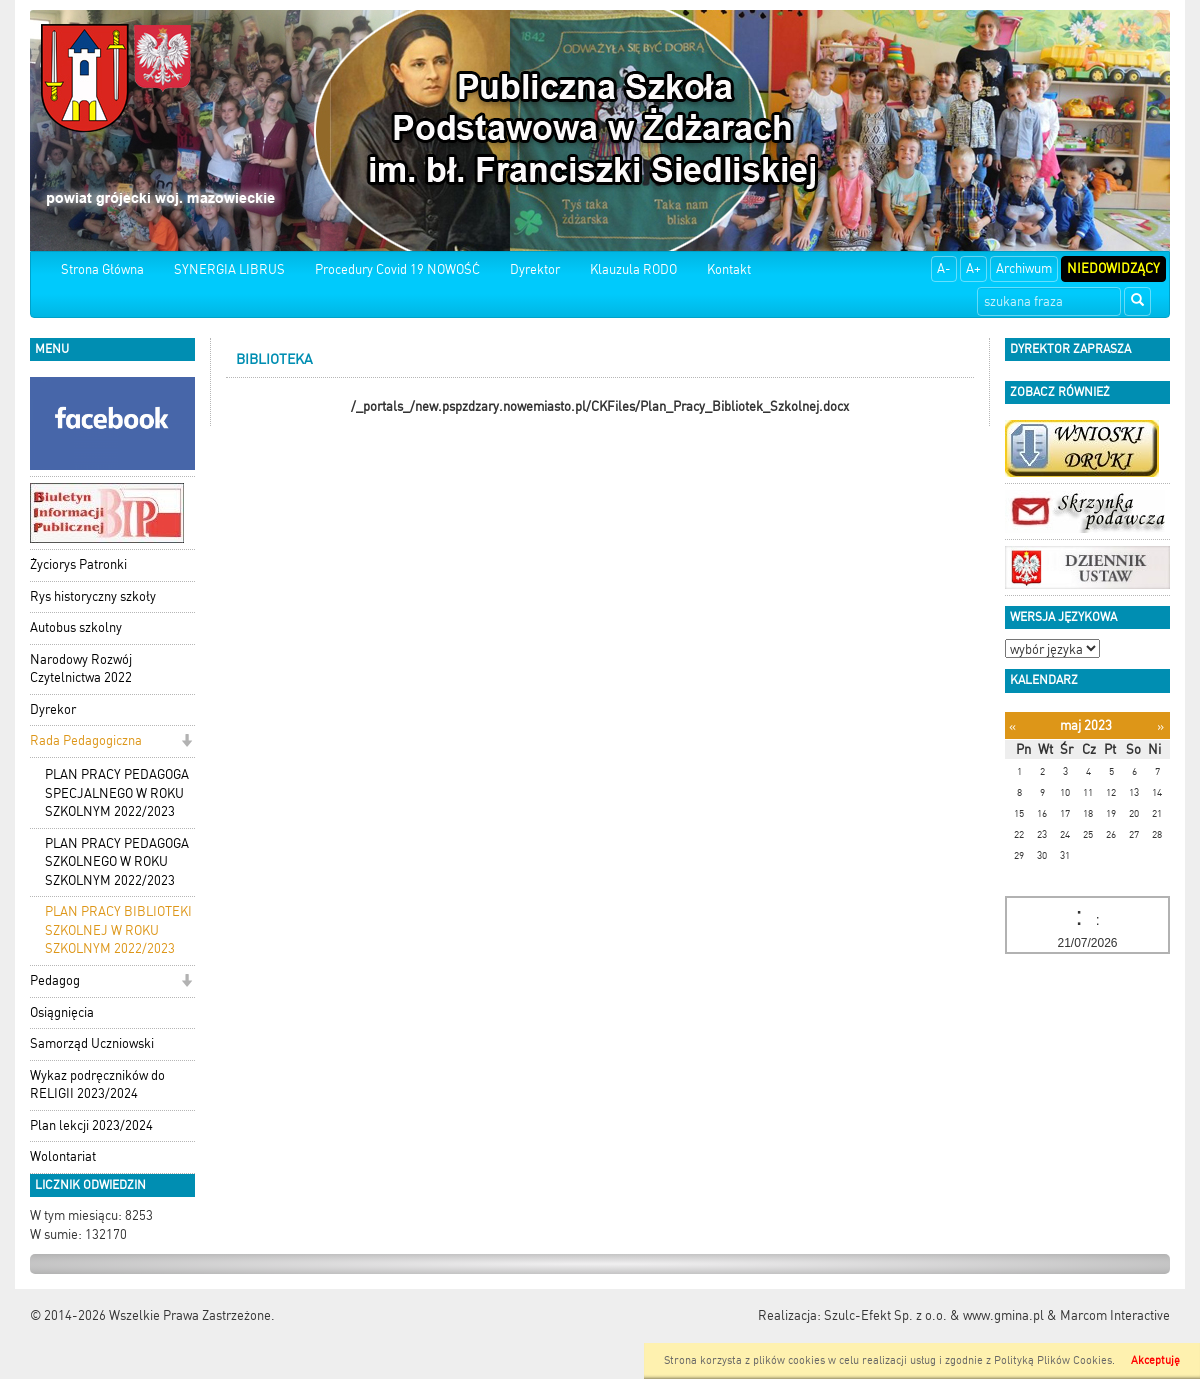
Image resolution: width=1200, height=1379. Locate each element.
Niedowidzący (1113, 268)
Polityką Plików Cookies (1053, 1360)
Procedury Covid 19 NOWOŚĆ (397, 269)
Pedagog (55, 980)
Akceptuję (1155, 1360)
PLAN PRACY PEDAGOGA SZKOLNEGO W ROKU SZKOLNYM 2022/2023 (117, 862)
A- (944, 268)
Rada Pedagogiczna (86, 740)
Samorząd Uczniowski (92, 1043)
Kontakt (729, 269)
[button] (186, 742)
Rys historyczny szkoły (93, 596)
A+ (973, 268)
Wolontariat (63, 1156)
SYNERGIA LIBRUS (229, 269)
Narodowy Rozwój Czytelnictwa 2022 (81, 669)
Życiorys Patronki (78, 564)
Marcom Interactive (1115, 1315)
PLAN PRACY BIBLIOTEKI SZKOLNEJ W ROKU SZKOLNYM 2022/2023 (118, 930)
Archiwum (1024, 268)
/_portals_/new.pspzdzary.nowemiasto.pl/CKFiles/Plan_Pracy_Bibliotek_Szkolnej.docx (600, 406)
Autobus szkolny (76, 627)
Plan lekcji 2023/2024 (91, 1125)
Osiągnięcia (62, 1012)
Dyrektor (535, 269)
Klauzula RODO (633, 269)
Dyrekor (53, 709)
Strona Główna (102, 269)
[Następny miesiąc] (1160, 726)
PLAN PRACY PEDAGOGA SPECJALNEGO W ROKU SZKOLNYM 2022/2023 (117, 793)
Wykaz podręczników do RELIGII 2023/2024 (97, 1085)
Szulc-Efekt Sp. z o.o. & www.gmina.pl (934, 1315)
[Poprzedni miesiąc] (1012, 726)
